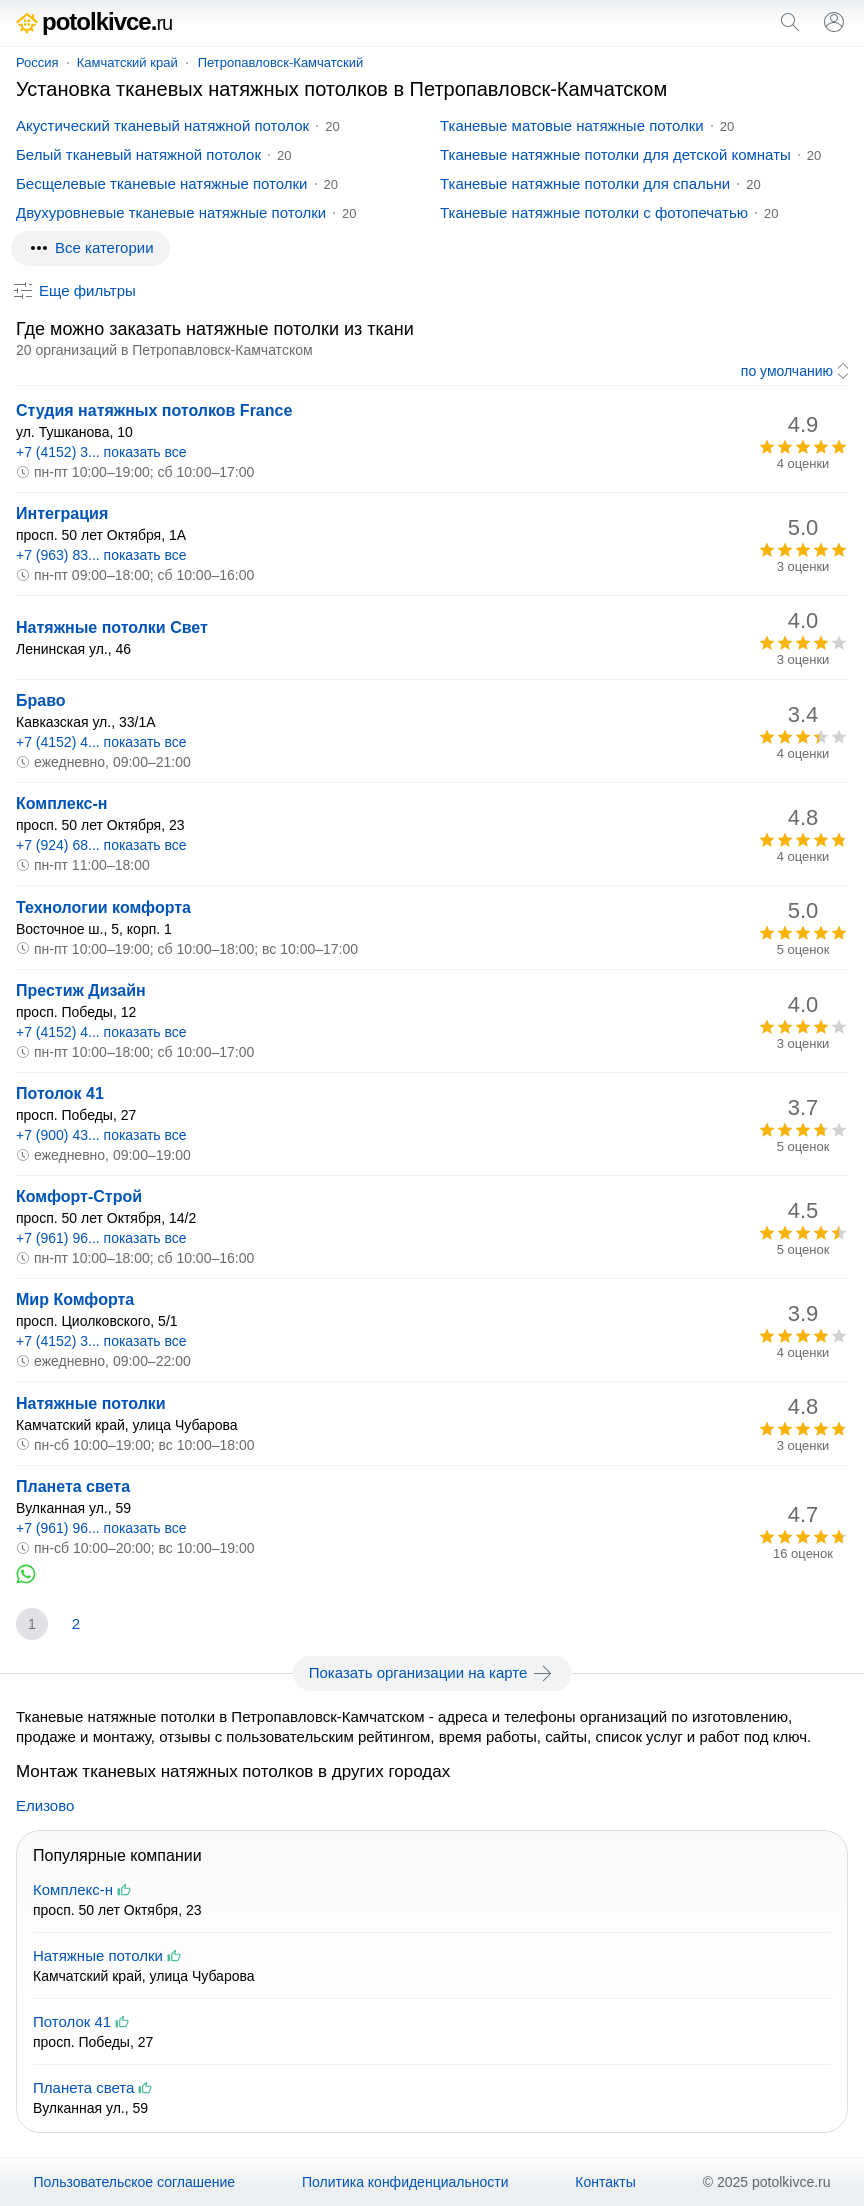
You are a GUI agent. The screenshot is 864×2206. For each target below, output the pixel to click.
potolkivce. (94, 21)
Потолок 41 (60, 1093)
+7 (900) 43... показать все (101, 1135)
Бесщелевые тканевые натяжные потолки (162, 183)
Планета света (73, 1486)
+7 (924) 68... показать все (101, 845)
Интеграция (62, 513)
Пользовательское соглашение (134, 2182)
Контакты (605, 2182)
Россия (37, 62)
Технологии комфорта (103, 907)
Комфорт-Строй (79, 1196)
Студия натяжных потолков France (154, 410)
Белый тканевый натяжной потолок (138, 154)
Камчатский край (127, 62)
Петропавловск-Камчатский (281, 62)
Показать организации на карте (432, 1673)
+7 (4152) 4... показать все (101, 742)
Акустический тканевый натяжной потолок (162, 125)
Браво (41, 700)
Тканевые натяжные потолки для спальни (585, 183)
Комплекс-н (61, 803)
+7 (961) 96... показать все (101, 1238)
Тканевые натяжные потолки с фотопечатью (594, 212)
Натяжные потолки (91, 1403)
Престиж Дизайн (81, 990)
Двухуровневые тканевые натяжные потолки (171, 212)
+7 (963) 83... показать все (101, 555)
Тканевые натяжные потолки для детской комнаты (615, 154)
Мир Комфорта (75, 1299)
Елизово (45, 1805)
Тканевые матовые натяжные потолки (572, 125)
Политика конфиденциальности (405, 2182)
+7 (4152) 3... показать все (101, 452)
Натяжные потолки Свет (112, 627)
